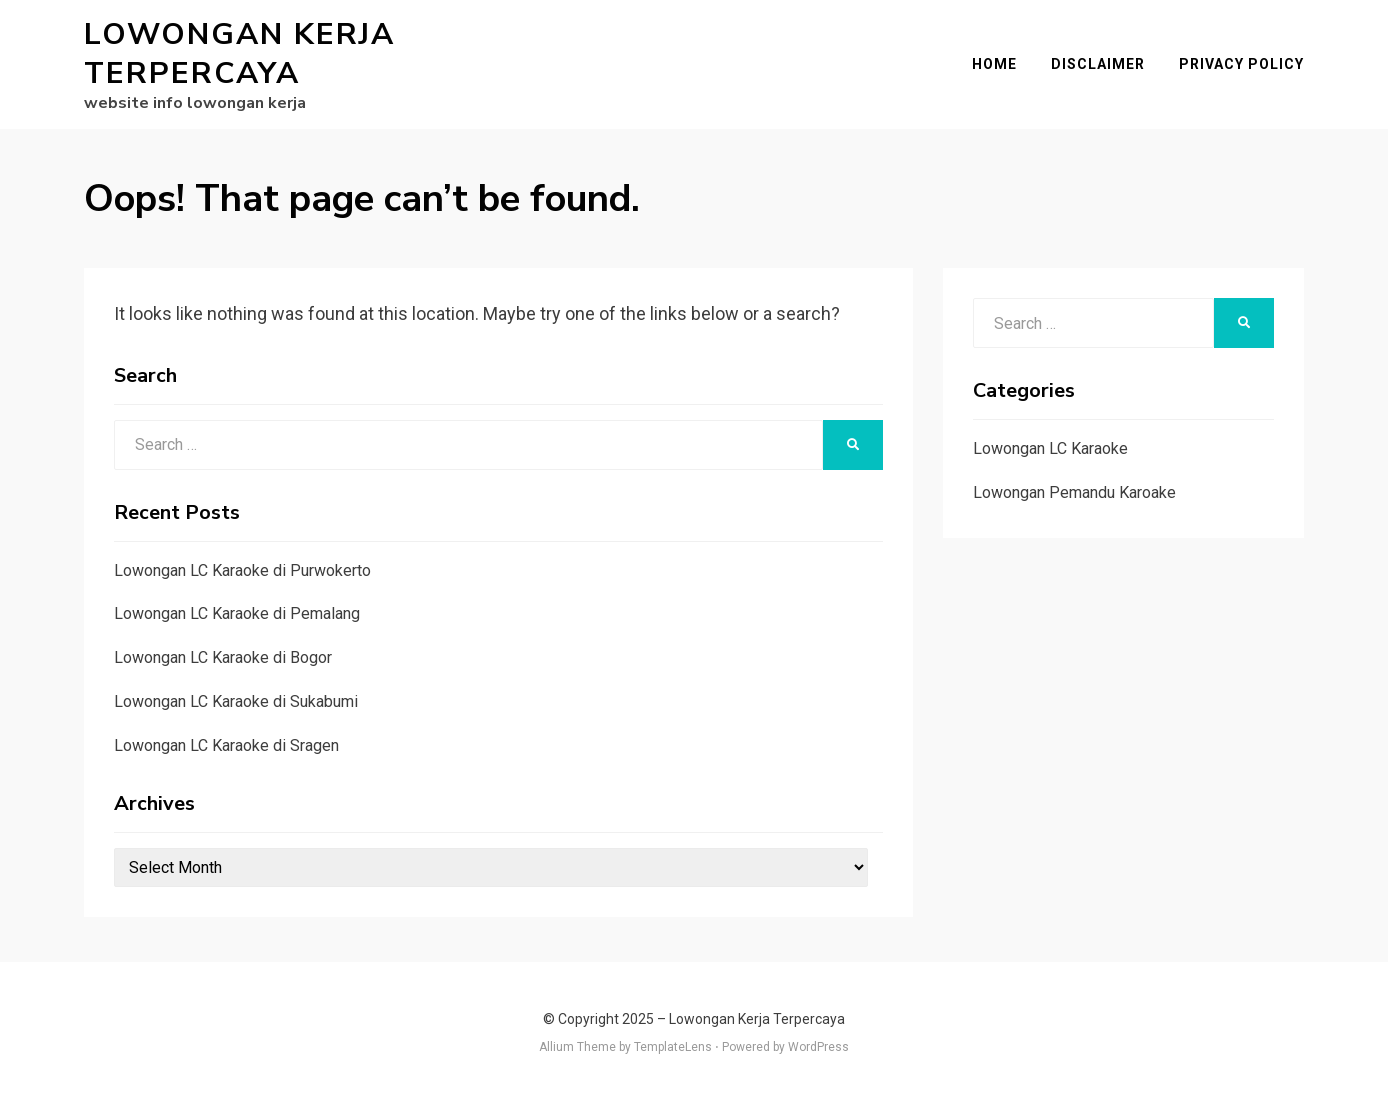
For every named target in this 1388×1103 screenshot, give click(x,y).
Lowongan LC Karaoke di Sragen (226, 745)
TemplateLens (673, 1047)
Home (994, 64)
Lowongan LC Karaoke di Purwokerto (242, 570)
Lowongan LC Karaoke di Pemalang (237, 613)
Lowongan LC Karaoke (1050, 448)
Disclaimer (1098, 64)
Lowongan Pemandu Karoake (1074, 492)
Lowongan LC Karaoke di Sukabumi (236, 701)
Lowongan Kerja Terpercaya (239, 54)
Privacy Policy (1241, 64)
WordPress (818, 1047)
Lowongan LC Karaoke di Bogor (223, 657)
